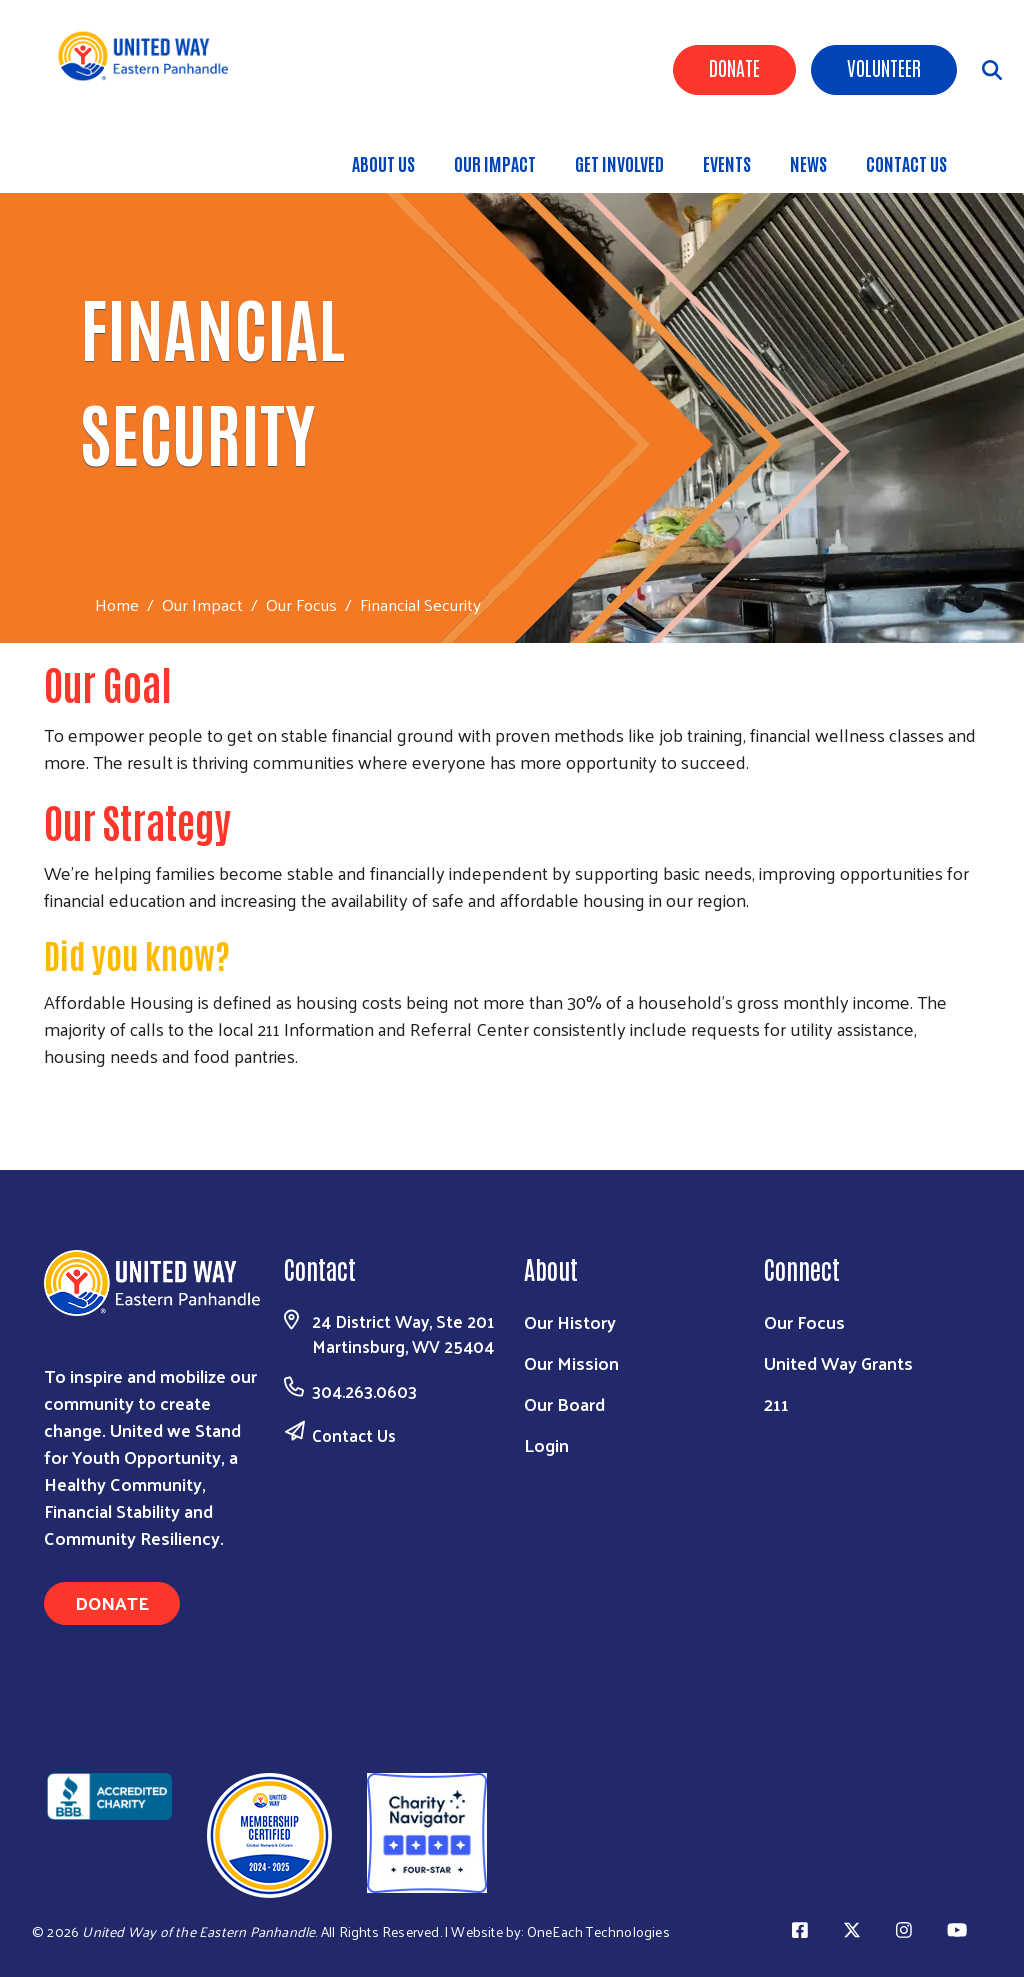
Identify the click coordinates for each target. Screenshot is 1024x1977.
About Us (383, 163)
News (808, 163)
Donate (734, 67)
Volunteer (884, 67)
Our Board (564, 1403)
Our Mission (571, 1362)
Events (727, 163)
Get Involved (619, 163)
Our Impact (495, 163)
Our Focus (301, 604)
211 (776, 1403)
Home (117, 604)
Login (546, 1444)
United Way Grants (838, 1362)
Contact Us (906, 163)
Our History (570, 1321)
